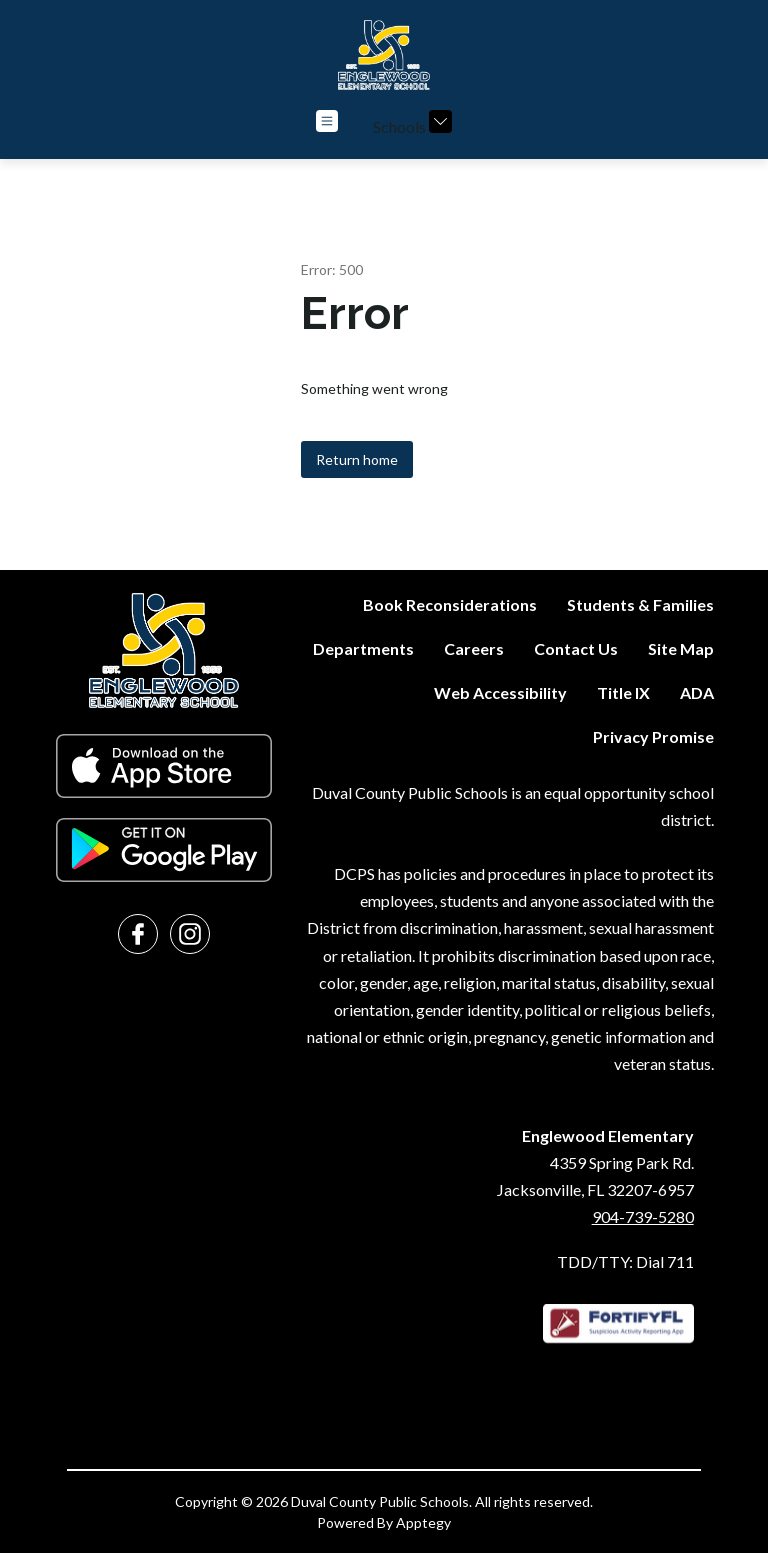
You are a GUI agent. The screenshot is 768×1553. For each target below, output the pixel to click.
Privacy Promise (653, 736)
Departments (363, 648)
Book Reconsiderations (450, 604)
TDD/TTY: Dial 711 (625, 1261)
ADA (697, 692)
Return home (357, 459)
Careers (474, 648)
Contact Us (576, 648)
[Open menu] (327, 121)
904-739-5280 (643, 1216)
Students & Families (640, 604)
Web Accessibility (500, 692)
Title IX (623, 692)
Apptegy (423, 1522)
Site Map (681, 648)
